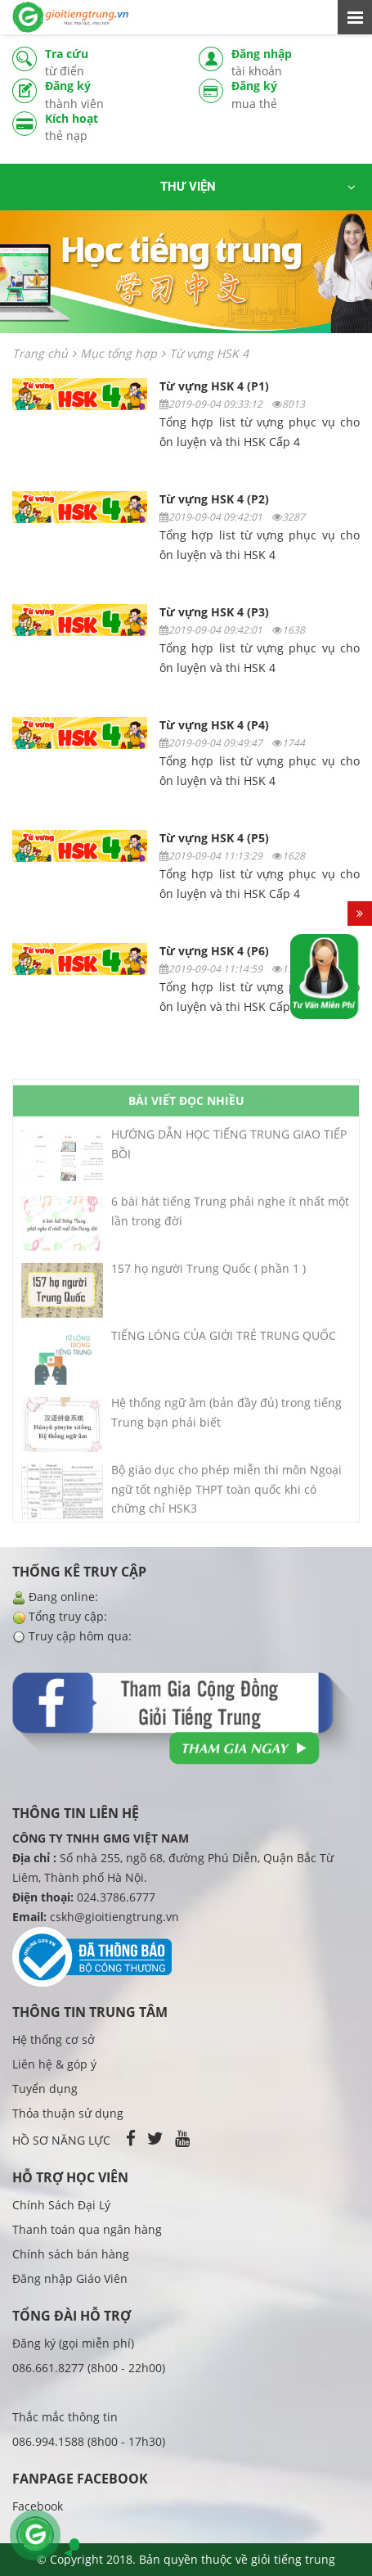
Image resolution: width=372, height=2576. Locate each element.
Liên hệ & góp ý (54, 2064)
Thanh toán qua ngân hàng (87, 2229)
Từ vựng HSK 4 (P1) (214, 386)
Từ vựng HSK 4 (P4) (214, 725)
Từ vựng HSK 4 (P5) (214, 838)
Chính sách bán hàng (70, 2254)
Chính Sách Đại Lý (61, 2205)
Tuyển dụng (45, 2088)
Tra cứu (109, 63)
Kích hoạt (109, 127)
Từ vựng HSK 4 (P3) (214, 612)
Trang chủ (40, 353)
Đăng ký (109, 95)
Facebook (37, 2506)
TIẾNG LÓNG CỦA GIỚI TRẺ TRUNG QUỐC (223, 1342)
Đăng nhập (296, 63)
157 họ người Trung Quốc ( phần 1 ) (208, 1275)
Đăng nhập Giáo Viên (70, 2278)
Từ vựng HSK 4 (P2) (214, 499)
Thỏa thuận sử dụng (67, 2113)
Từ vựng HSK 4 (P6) (214, 951)
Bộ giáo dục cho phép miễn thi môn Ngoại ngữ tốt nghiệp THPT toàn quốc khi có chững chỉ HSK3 (226, 1495)
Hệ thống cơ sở (53, 2039)
